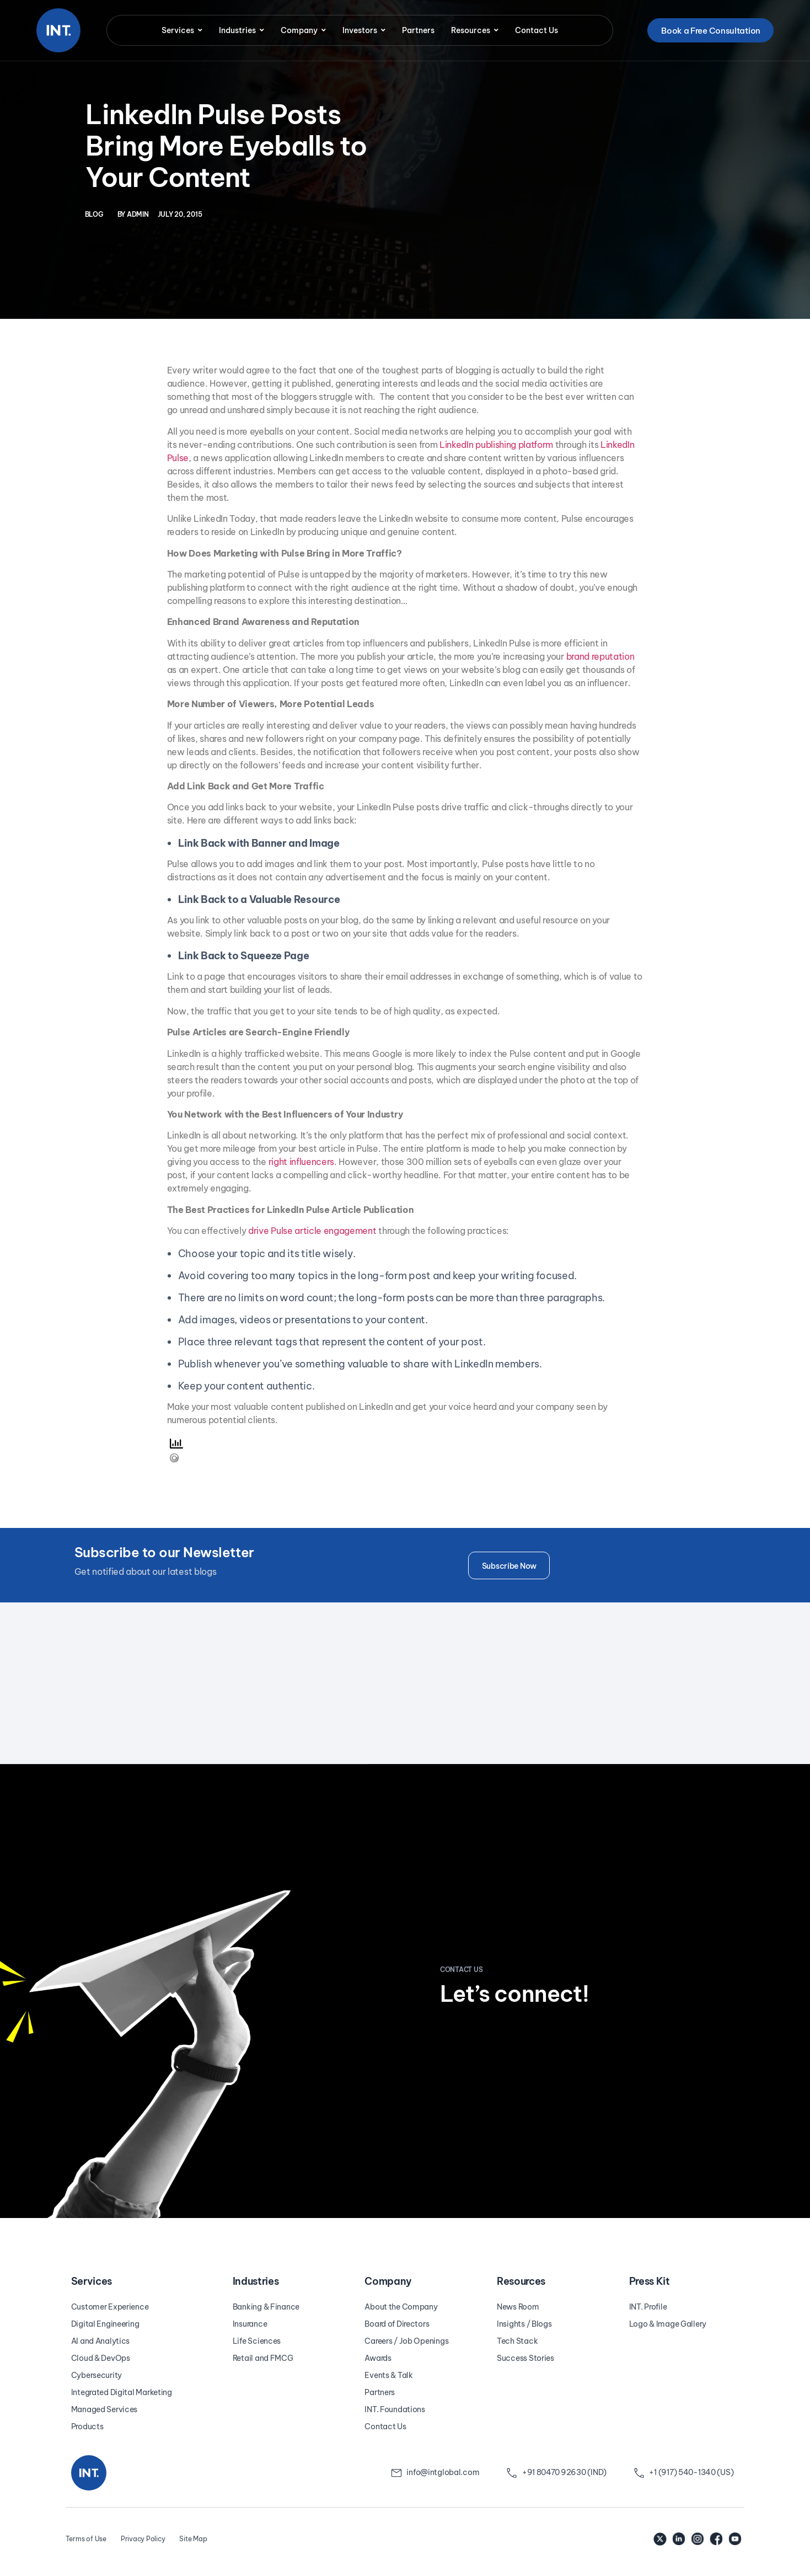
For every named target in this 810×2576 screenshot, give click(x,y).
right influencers (302, 1161)
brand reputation (600, 656)
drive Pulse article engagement (312, 1230)
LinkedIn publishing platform (496, 444)
